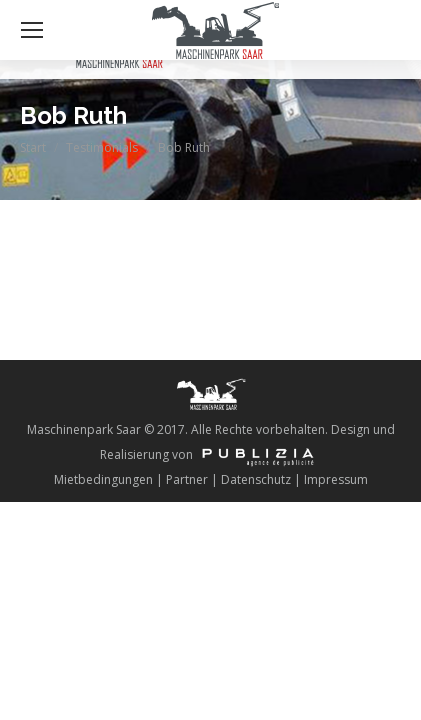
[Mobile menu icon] (32, 30)
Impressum (336, 479)
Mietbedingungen (103, 479)
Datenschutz (256, 479)
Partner (187, 479)
